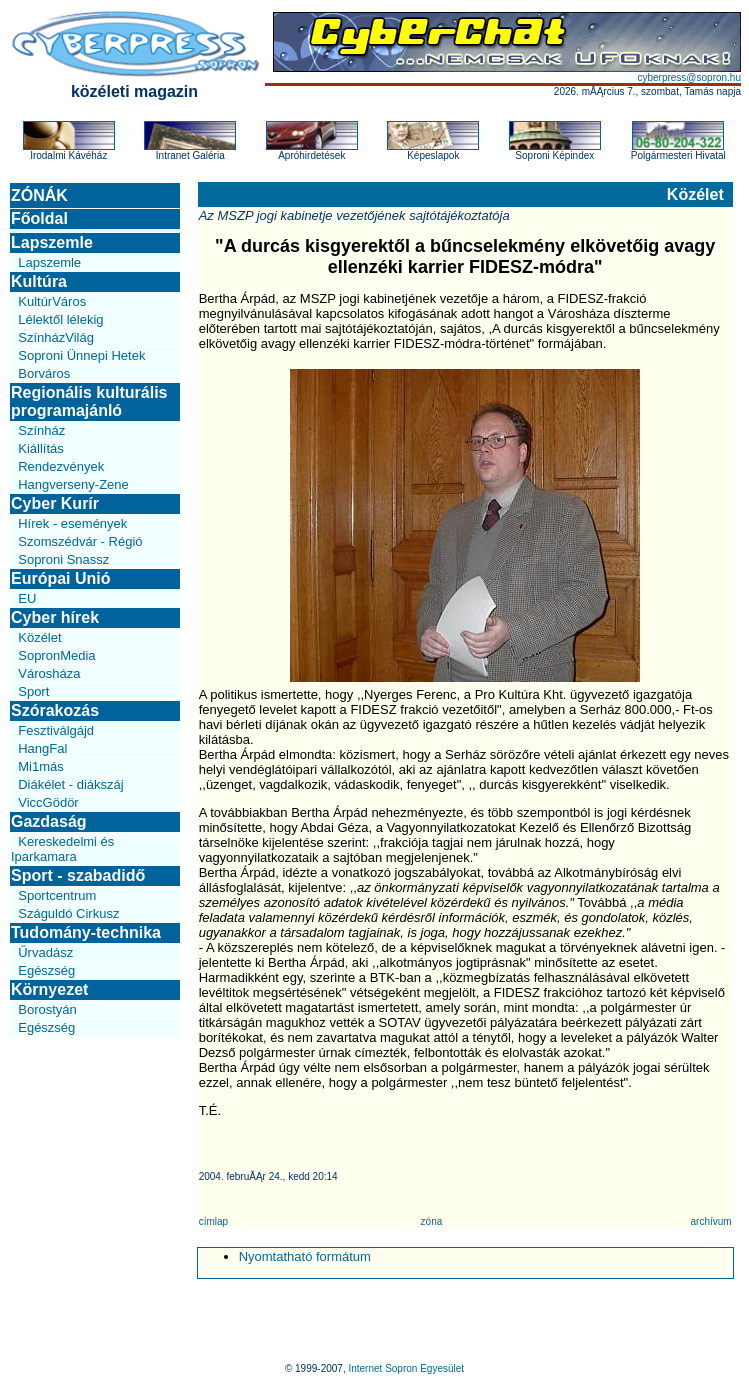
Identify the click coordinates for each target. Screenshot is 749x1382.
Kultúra (39, 281)
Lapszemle (52, 242)
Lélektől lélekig (60, 319)
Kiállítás (41, 448)
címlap (213, 1221)
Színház (41, 430)
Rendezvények (61, 466)
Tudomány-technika (86, 932)
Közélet (39, 637)
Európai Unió (61, 578)
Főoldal (39, 218)
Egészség (46, 970)
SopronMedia (56, 655)
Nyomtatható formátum (305, 1256)
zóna (432, 1221)
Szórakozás (55, 710)
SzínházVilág (56, 337)
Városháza (49, 673)
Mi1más (41, 766)
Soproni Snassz (63, 559)
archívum (711, 1221)
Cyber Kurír (55, 503)
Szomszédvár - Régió (80, 541)
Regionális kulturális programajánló (89, 401)
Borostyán (47, 1009)
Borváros (44, 373)
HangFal (42, 748)
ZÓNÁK (39, 195)
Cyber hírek (55, 617)
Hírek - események (72, 523)
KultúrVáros (52, 301)
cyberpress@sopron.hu (689, 77)
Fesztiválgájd (56, 730)
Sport (33, 691)
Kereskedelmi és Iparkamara (62, 849)
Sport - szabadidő (78, 875)
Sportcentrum (57, 895)
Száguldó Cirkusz (68, 913)
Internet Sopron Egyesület (406, 1368)
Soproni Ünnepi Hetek (81, 355)
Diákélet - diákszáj (71, 784)
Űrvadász (45, 952)
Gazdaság (49, 821)
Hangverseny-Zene (73, 484)
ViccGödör (48, 802)
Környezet (49, 989)
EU (27, 598)
